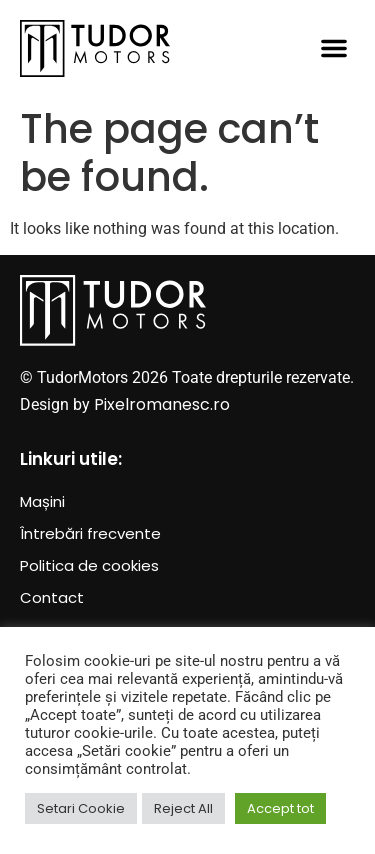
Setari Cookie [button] (81, 808)
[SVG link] (95, 48)
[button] (334, 48)
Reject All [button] (183, 808)
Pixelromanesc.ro (162, 404)
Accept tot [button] (280, 808)
